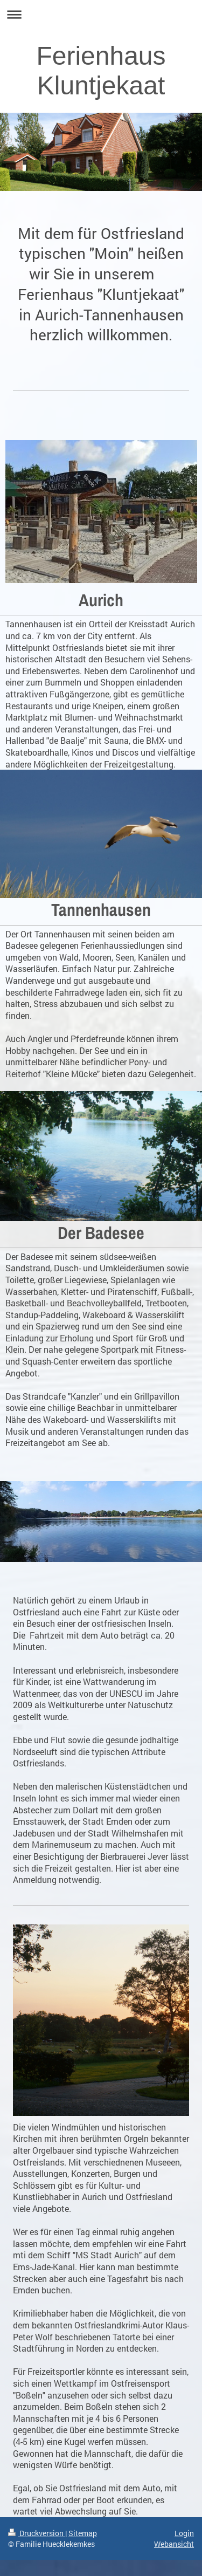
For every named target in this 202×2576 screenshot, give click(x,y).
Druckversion (36, 2533)
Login (184, 2533)
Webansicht (174, 2544)
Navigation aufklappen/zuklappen (101, 14)
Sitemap (82, 2533)
